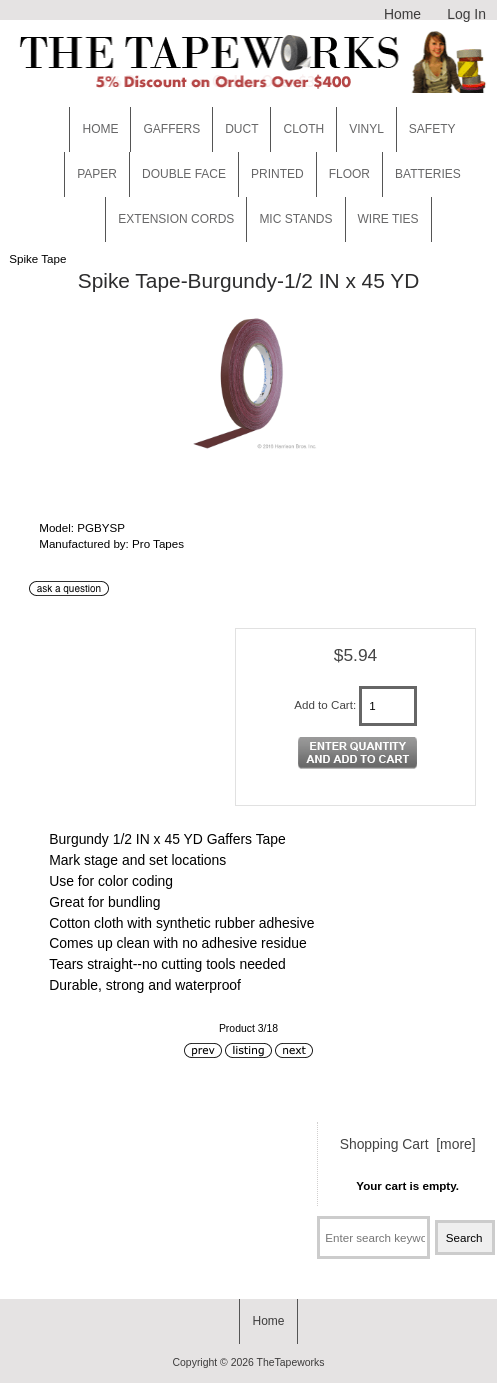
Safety (432, 129)
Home (402, 14)
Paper (97, 174)
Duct (241, 129)
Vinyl (366, 129)
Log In (466, 14)
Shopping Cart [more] (408, 1144)
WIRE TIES (388, 219)
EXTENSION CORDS (176, 219)
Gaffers (171, 129)
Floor (349, 174)
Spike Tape (37, 258)
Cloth (303, 129)
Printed (277, 174)
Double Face (184, 174)
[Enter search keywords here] (373, 1237)
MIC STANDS (295, 219)
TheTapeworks (291, 1362)
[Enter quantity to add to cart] (387, 706)
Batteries (428, 174)
